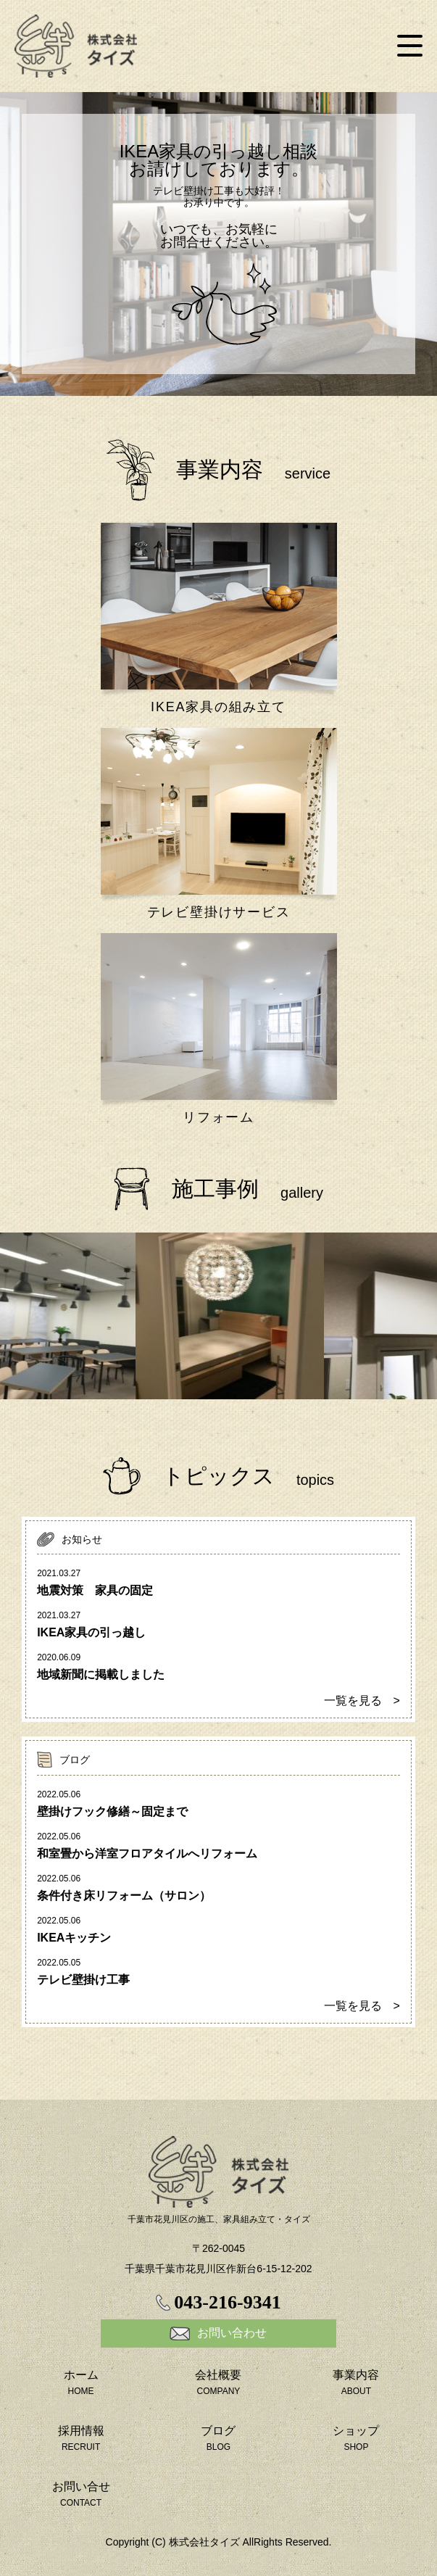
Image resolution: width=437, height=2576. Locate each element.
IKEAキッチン (74, 1937)
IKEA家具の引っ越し (91, 1632)
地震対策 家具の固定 (95, 1590)
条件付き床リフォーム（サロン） (124, 1895)
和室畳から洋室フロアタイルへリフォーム (147, 1853)
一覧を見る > (362, 1700)
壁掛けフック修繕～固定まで (112, 1811)
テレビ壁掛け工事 (83, 1980)
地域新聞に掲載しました (101, 1674)
